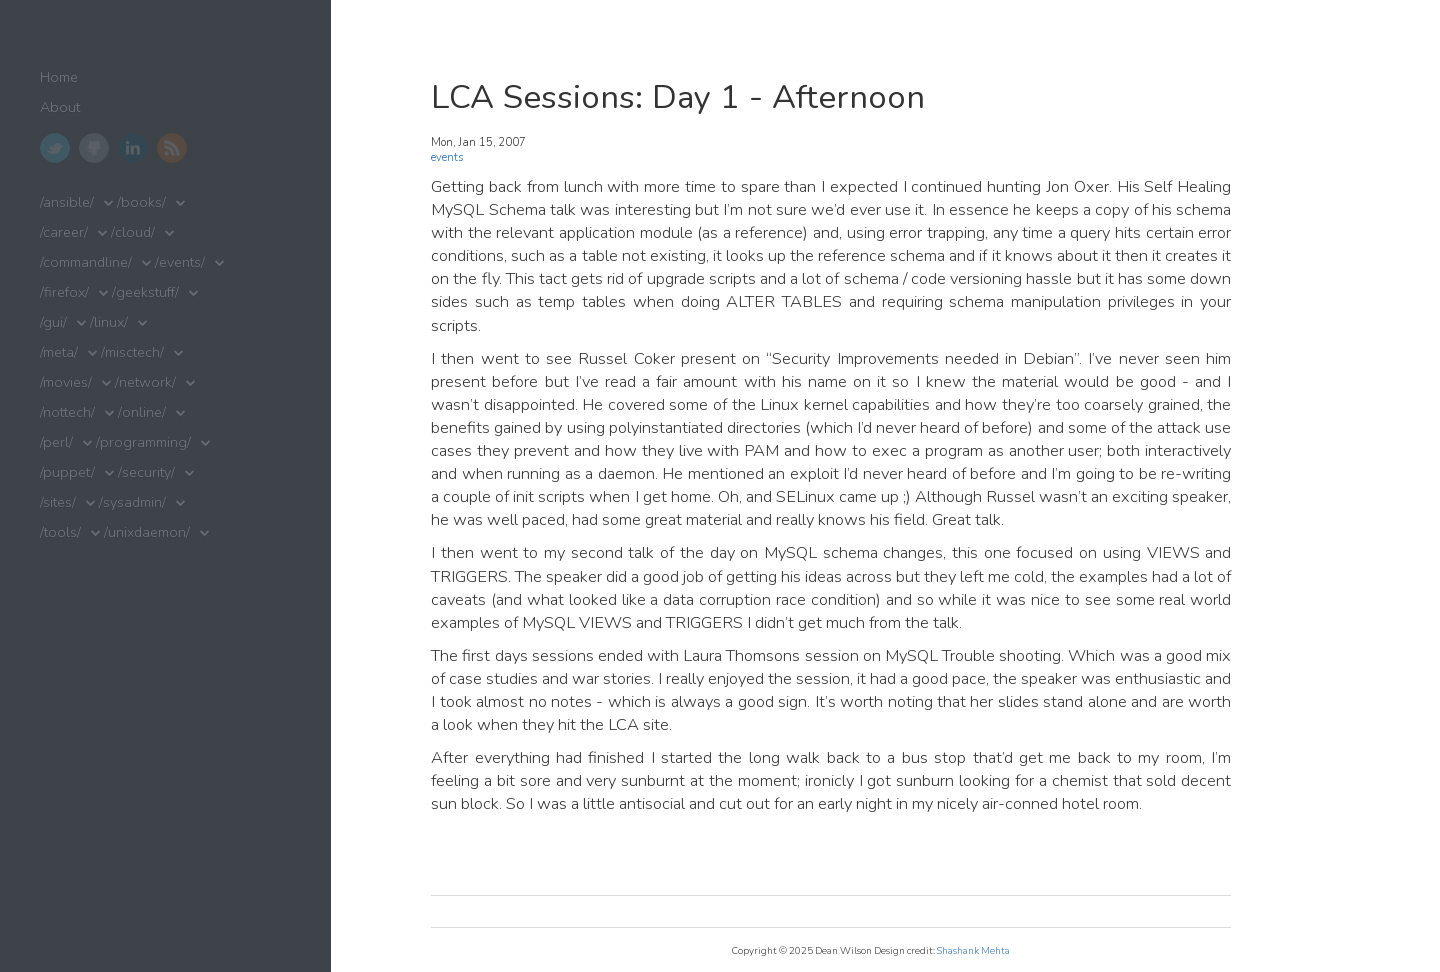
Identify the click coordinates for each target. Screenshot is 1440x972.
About (60, 107)
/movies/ (66, 382)
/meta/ (59, 352)
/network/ (145, 382)
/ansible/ (67, 202)
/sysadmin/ (132, 502)
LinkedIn (133, 148)
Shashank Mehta (973, 950)
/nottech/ (67, 412)
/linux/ (109, 322)
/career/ (64, 232)
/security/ (146, 472)
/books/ (141, 202)
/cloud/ (133, 232)
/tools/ (60, 532)
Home (59, 77)
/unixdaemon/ (147, 532)
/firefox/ (64, 292)
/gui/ (53, 322)
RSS (172, 148)
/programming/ (143, 442)
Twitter (55, 148)
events (447, 157)
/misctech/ (132, 352)
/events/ (180, 262)
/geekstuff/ (145, 292)
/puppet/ (67, 472)
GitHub (94, 148)
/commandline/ (86, 262)
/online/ (142, 412)
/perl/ (56, 442)
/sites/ (58, 502)
